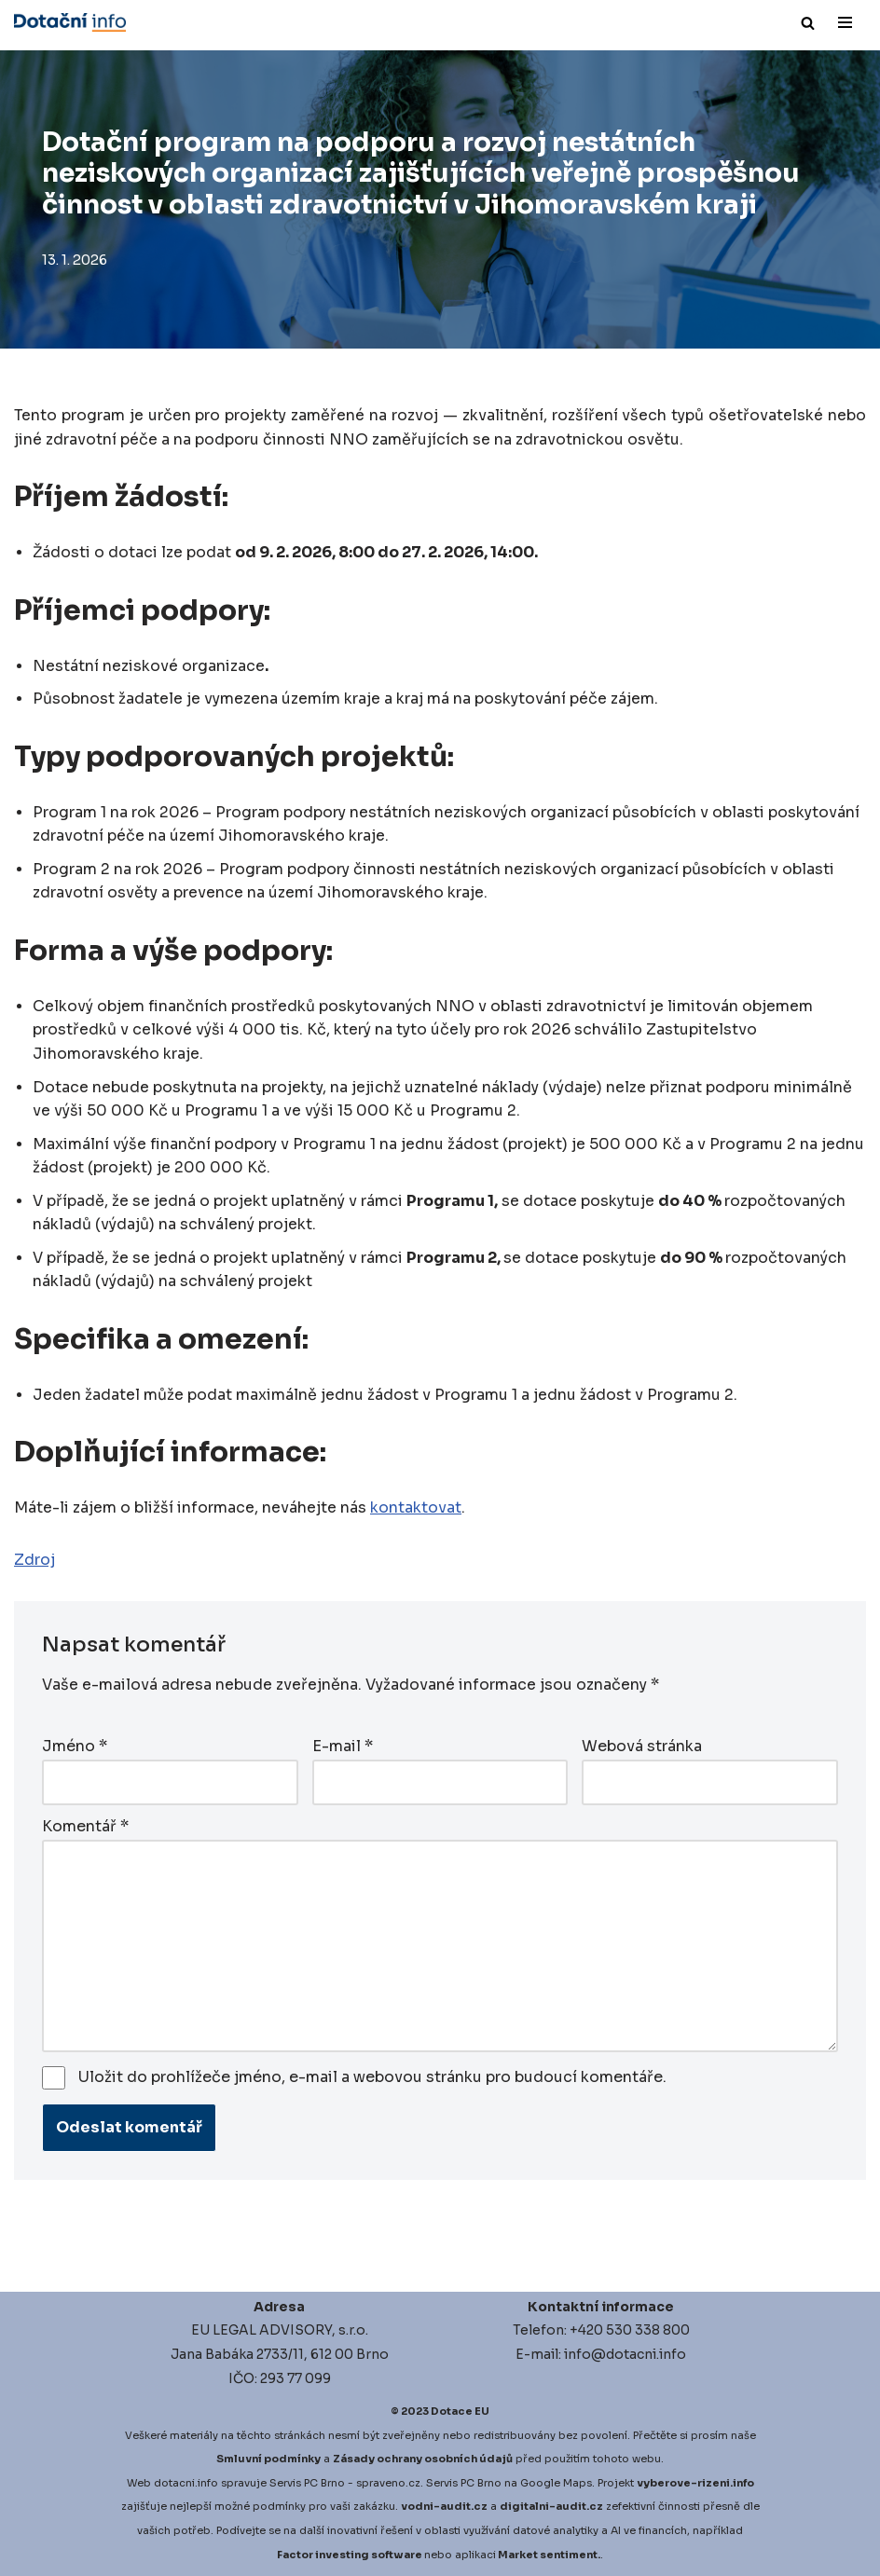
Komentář (85, 1826)
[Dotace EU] (70, 22)
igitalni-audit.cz (555, 2506)
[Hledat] (808, 23)
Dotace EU (460, 2411)
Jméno (74, 1747)
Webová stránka (642, 1747)
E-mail (342, 1747)
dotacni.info (186, 2482)
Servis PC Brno (307, 2482)
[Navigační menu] (845, 22)
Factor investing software (349, 2553)
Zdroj (34, 1561)
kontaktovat (415, 1509)
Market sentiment (548, 2553)
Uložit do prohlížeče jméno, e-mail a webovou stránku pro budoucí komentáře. (372, 2077)
